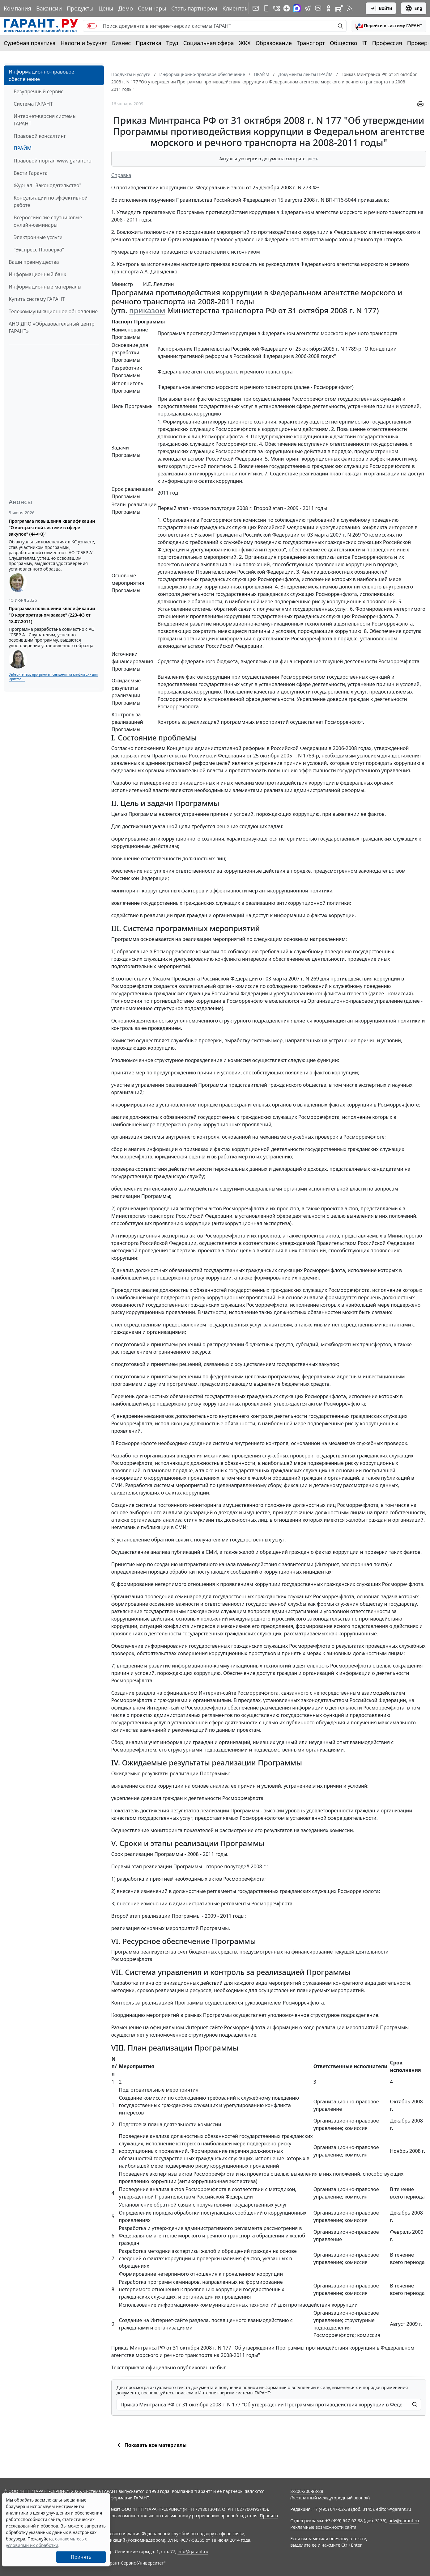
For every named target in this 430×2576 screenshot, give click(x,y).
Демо (125, 8)
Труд (172, 43)
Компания (17, 8)
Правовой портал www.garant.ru (53, 160)
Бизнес (121, 43)
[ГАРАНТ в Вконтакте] (276, 8)
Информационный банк (37, 274)
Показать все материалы (151, 2445)
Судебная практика (30, 43)
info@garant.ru (192, 2551)
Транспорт (311, 43)
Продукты (80, 8)
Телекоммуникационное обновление (53, 311)
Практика (148, 43)
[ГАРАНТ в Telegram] (307, 8)
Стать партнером (194, 8)
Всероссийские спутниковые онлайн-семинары (48, 221)
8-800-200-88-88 (306, 2491)
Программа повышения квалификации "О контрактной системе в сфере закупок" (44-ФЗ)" (52, 527)
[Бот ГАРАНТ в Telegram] (318, 8)
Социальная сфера (208, 43)
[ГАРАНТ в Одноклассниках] (328, 8)
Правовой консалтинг (40, 136)
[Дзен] (286, 8)
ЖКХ (245, 43)
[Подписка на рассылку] (255, 8)
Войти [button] (381, 8)
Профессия (387, 43)
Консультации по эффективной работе (50, 201)
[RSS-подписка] (349, 8)
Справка (121, 175)
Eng (413, 8)
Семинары (152, 8)
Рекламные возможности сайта (323, 2527)
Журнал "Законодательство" (47, 185)
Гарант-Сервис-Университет (134, 2563)
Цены (105, 8)
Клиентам (235, 8)
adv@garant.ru (404, 2520)
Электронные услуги (38, 237)
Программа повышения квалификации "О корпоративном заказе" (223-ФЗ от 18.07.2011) (52, 614)
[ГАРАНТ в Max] (297, 8)
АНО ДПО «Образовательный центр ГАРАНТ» (52, 327)
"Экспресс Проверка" (39, 249)
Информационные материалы (45, 286)
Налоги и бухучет (84, 43)
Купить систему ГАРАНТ (37, 299)
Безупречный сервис (38, 91)
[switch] (92, 25)
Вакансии (49, 8)
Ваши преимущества (34, 262)
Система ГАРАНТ (33, 103)
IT (364, 43)
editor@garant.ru (393, 2509)
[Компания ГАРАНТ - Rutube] (339, 8)
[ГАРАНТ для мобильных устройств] (266, 8)
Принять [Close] (81, 2556)
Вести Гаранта (31, 173)
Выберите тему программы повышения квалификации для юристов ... (53, 676)
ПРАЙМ (23, 148)
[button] (388, 26)
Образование (274, 43)
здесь (312, 159)
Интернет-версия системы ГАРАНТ (45, 120)
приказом (147, 310)
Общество (343, 43)
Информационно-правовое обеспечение (41, 75)
